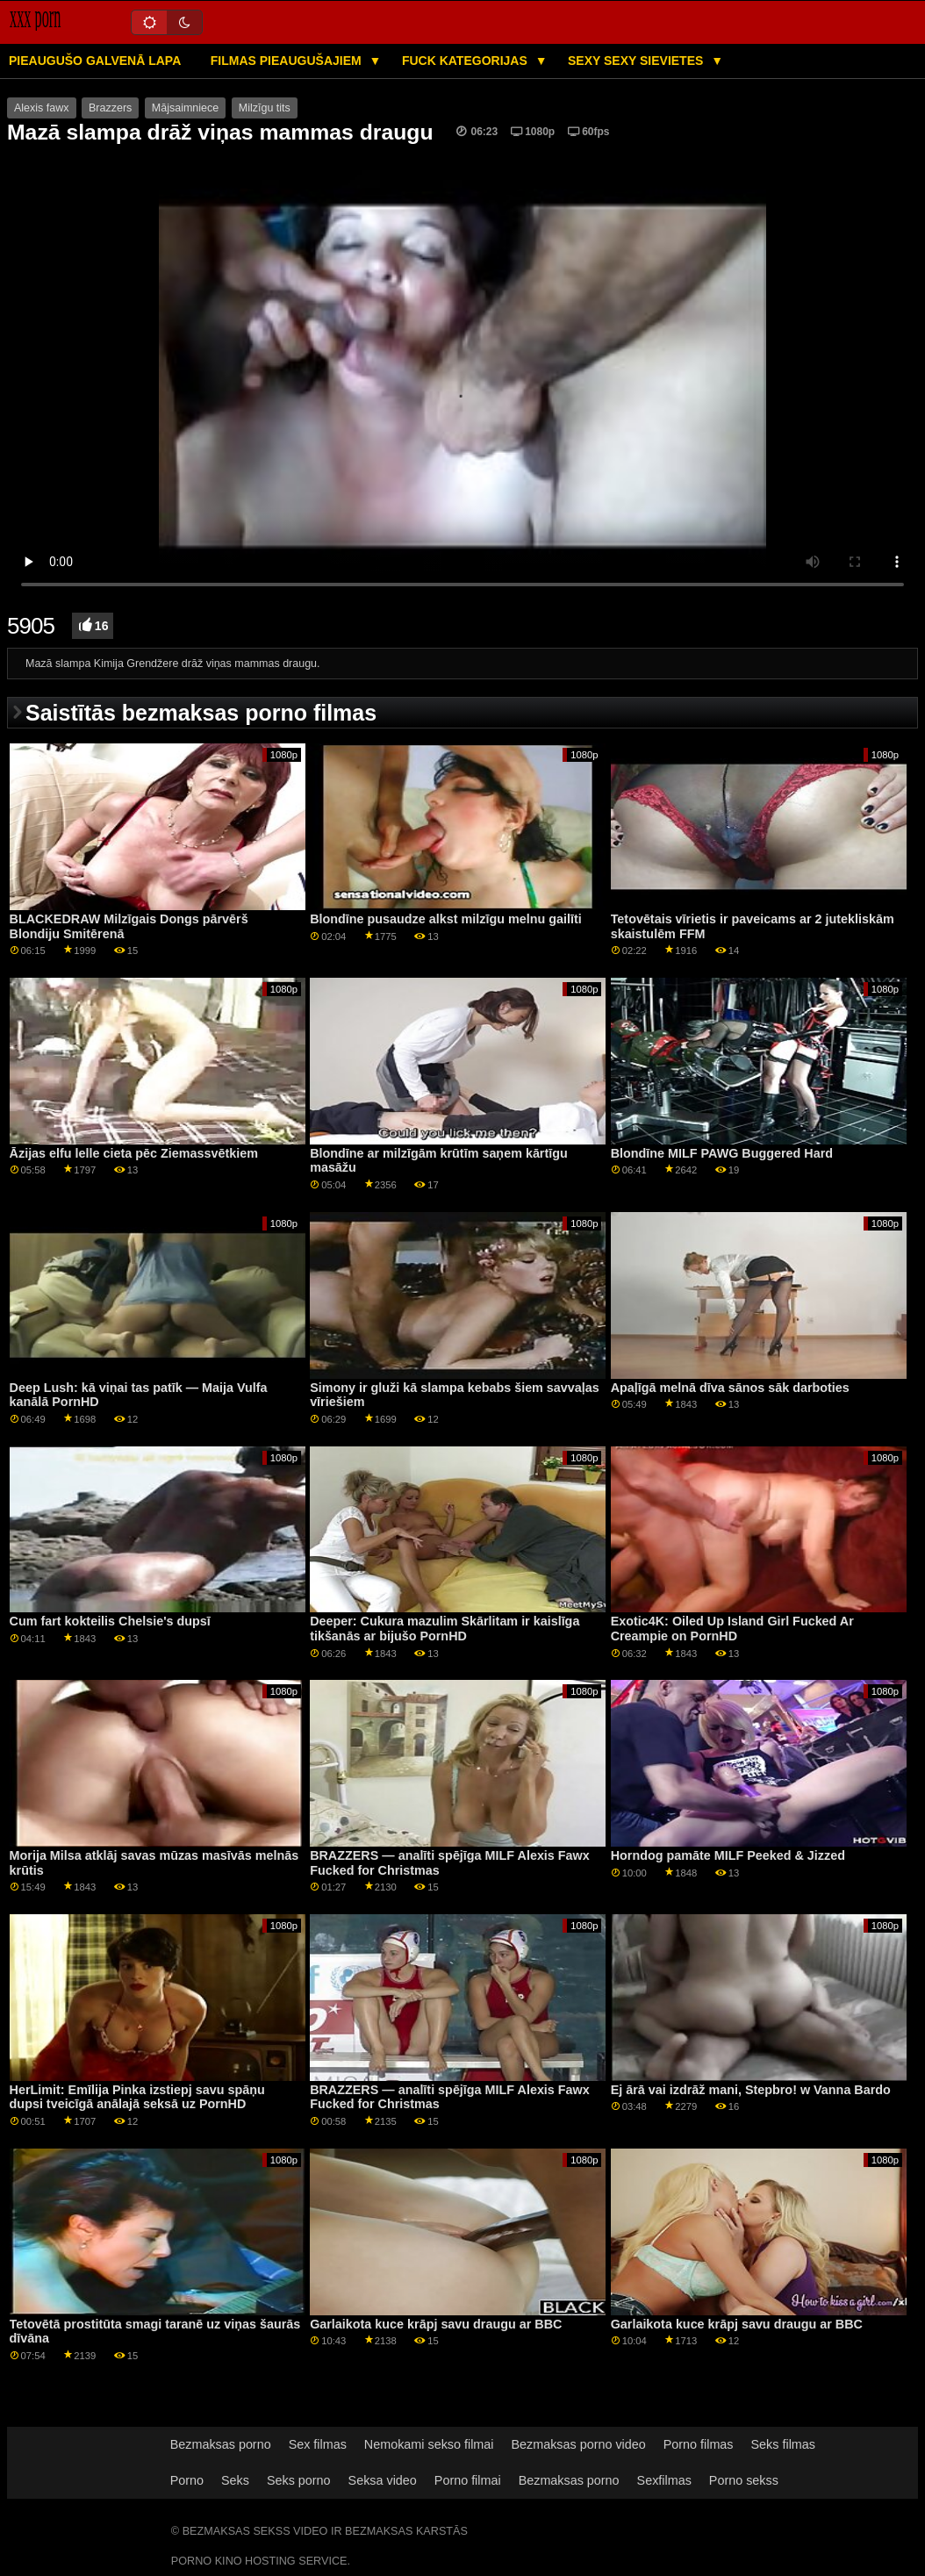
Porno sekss (743, 2480)
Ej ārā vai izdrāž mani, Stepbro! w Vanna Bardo (751, 2090)
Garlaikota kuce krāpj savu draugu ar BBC (436, 2324)
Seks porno (299, 2480)
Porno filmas (698, 2444)
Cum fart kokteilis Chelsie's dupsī (110, 1621)
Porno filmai (467, 2480)
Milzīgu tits (264, 108)
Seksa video (382, 2480)
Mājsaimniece (185, 108)
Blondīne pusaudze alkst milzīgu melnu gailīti (446, 919)
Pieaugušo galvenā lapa (95, 61)
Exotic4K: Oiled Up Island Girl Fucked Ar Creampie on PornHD (732, 1628)
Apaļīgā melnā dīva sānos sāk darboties (730, 1388)
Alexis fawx (41, 108)
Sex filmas (318, 2444)
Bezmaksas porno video (578, 2444)
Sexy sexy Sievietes (637, 61)
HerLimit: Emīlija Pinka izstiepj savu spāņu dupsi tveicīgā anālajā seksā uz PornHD (137, 2097)
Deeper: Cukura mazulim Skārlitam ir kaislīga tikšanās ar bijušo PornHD (444, 1628)
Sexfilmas (664, 2480)
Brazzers (110, 108)
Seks (235, 2480)
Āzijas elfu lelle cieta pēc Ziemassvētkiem (134, 1153)
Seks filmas (783, 2444)
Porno (187, 2480)
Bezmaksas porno (220, 2444)
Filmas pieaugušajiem (288, 61)
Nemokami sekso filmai (429, 2444)
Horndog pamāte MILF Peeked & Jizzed (728, 1855)
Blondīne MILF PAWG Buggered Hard (722, 1153)
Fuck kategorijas (466, 61)
